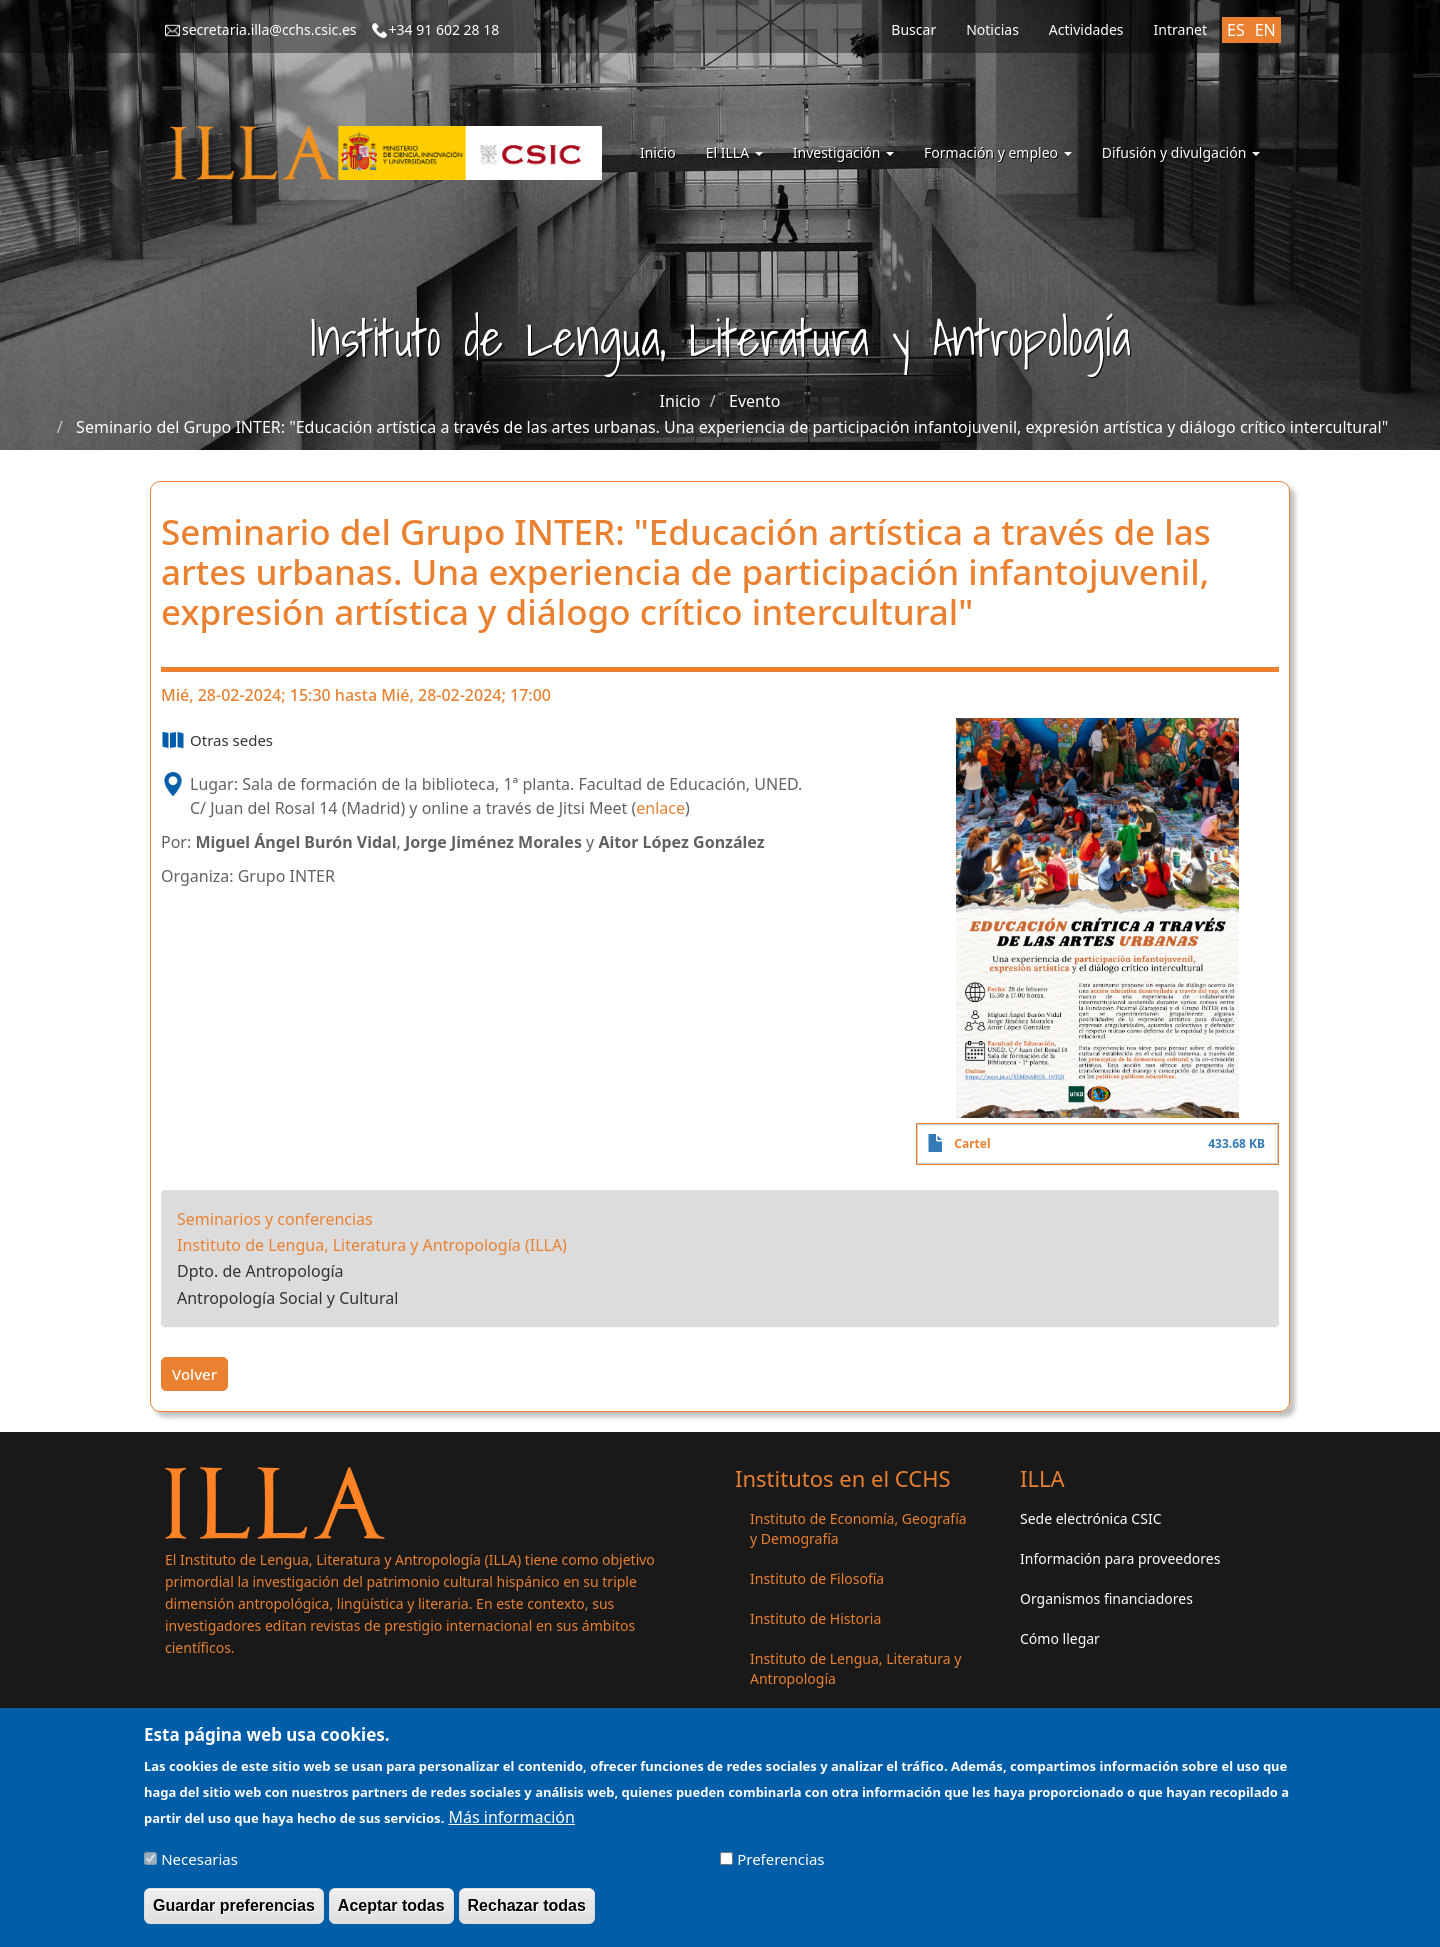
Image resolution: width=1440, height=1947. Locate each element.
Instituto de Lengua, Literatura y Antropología (855, 1668)
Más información (511, 1824)
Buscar (913, 29)
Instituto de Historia (815, 1618)
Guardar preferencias (234, 1912)
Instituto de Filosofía (817, 1578)
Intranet (1180, 29)
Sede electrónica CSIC (1090, 1518)
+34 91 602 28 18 (444, 29)
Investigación (843, 152)
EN (1265, 30)
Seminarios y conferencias (275, 1219)
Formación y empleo (998, 152)
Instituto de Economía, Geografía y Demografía (858, 1528)
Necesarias (199, 1866)
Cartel (972, 1143)
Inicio (658, 152)
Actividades (1086, 29)
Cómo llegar (1060, 1638)
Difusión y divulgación (1181, 152)
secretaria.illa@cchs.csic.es (269, 29)
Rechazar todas (527, 1912)
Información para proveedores (1120, 1558)
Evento (754, 401)
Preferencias (780, 1866)
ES (1236, 30)
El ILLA (734, 152)
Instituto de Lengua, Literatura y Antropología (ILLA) (372, 1245)
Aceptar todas (391, 1912)
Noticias (992, 29)
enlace (660, 808)
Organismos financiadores (1106, 1598)
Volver (194, 1374)
